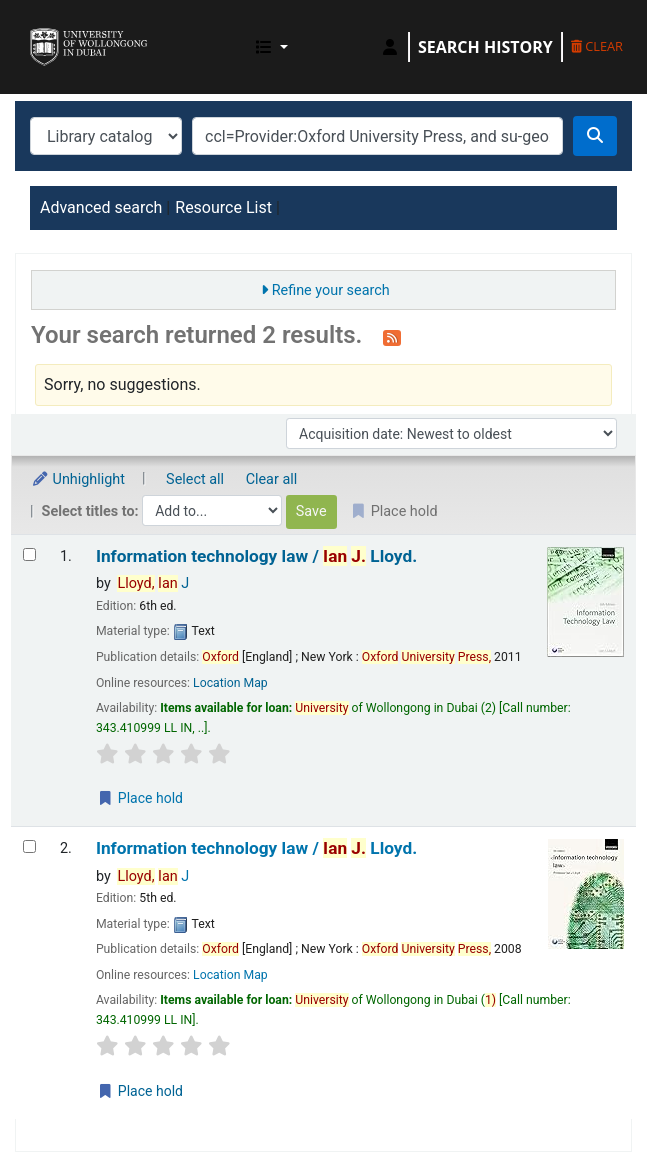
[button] (272, 47)
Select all (195, 479)
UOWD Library (37, 29)
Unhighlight (78, 479)
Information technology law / (256, 556)
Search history (485, 47)
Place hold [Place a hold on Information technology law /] (140, 798)
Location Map (230, 683)
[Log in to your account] (390, 47)
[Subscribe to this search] (392, 337)
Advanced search (101, 207)
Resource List (223, 207)
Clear (597, 46)
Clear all (272, 479)
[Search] (595, 136)
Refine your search (331, 290)
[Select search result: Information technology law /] (29, 554)
